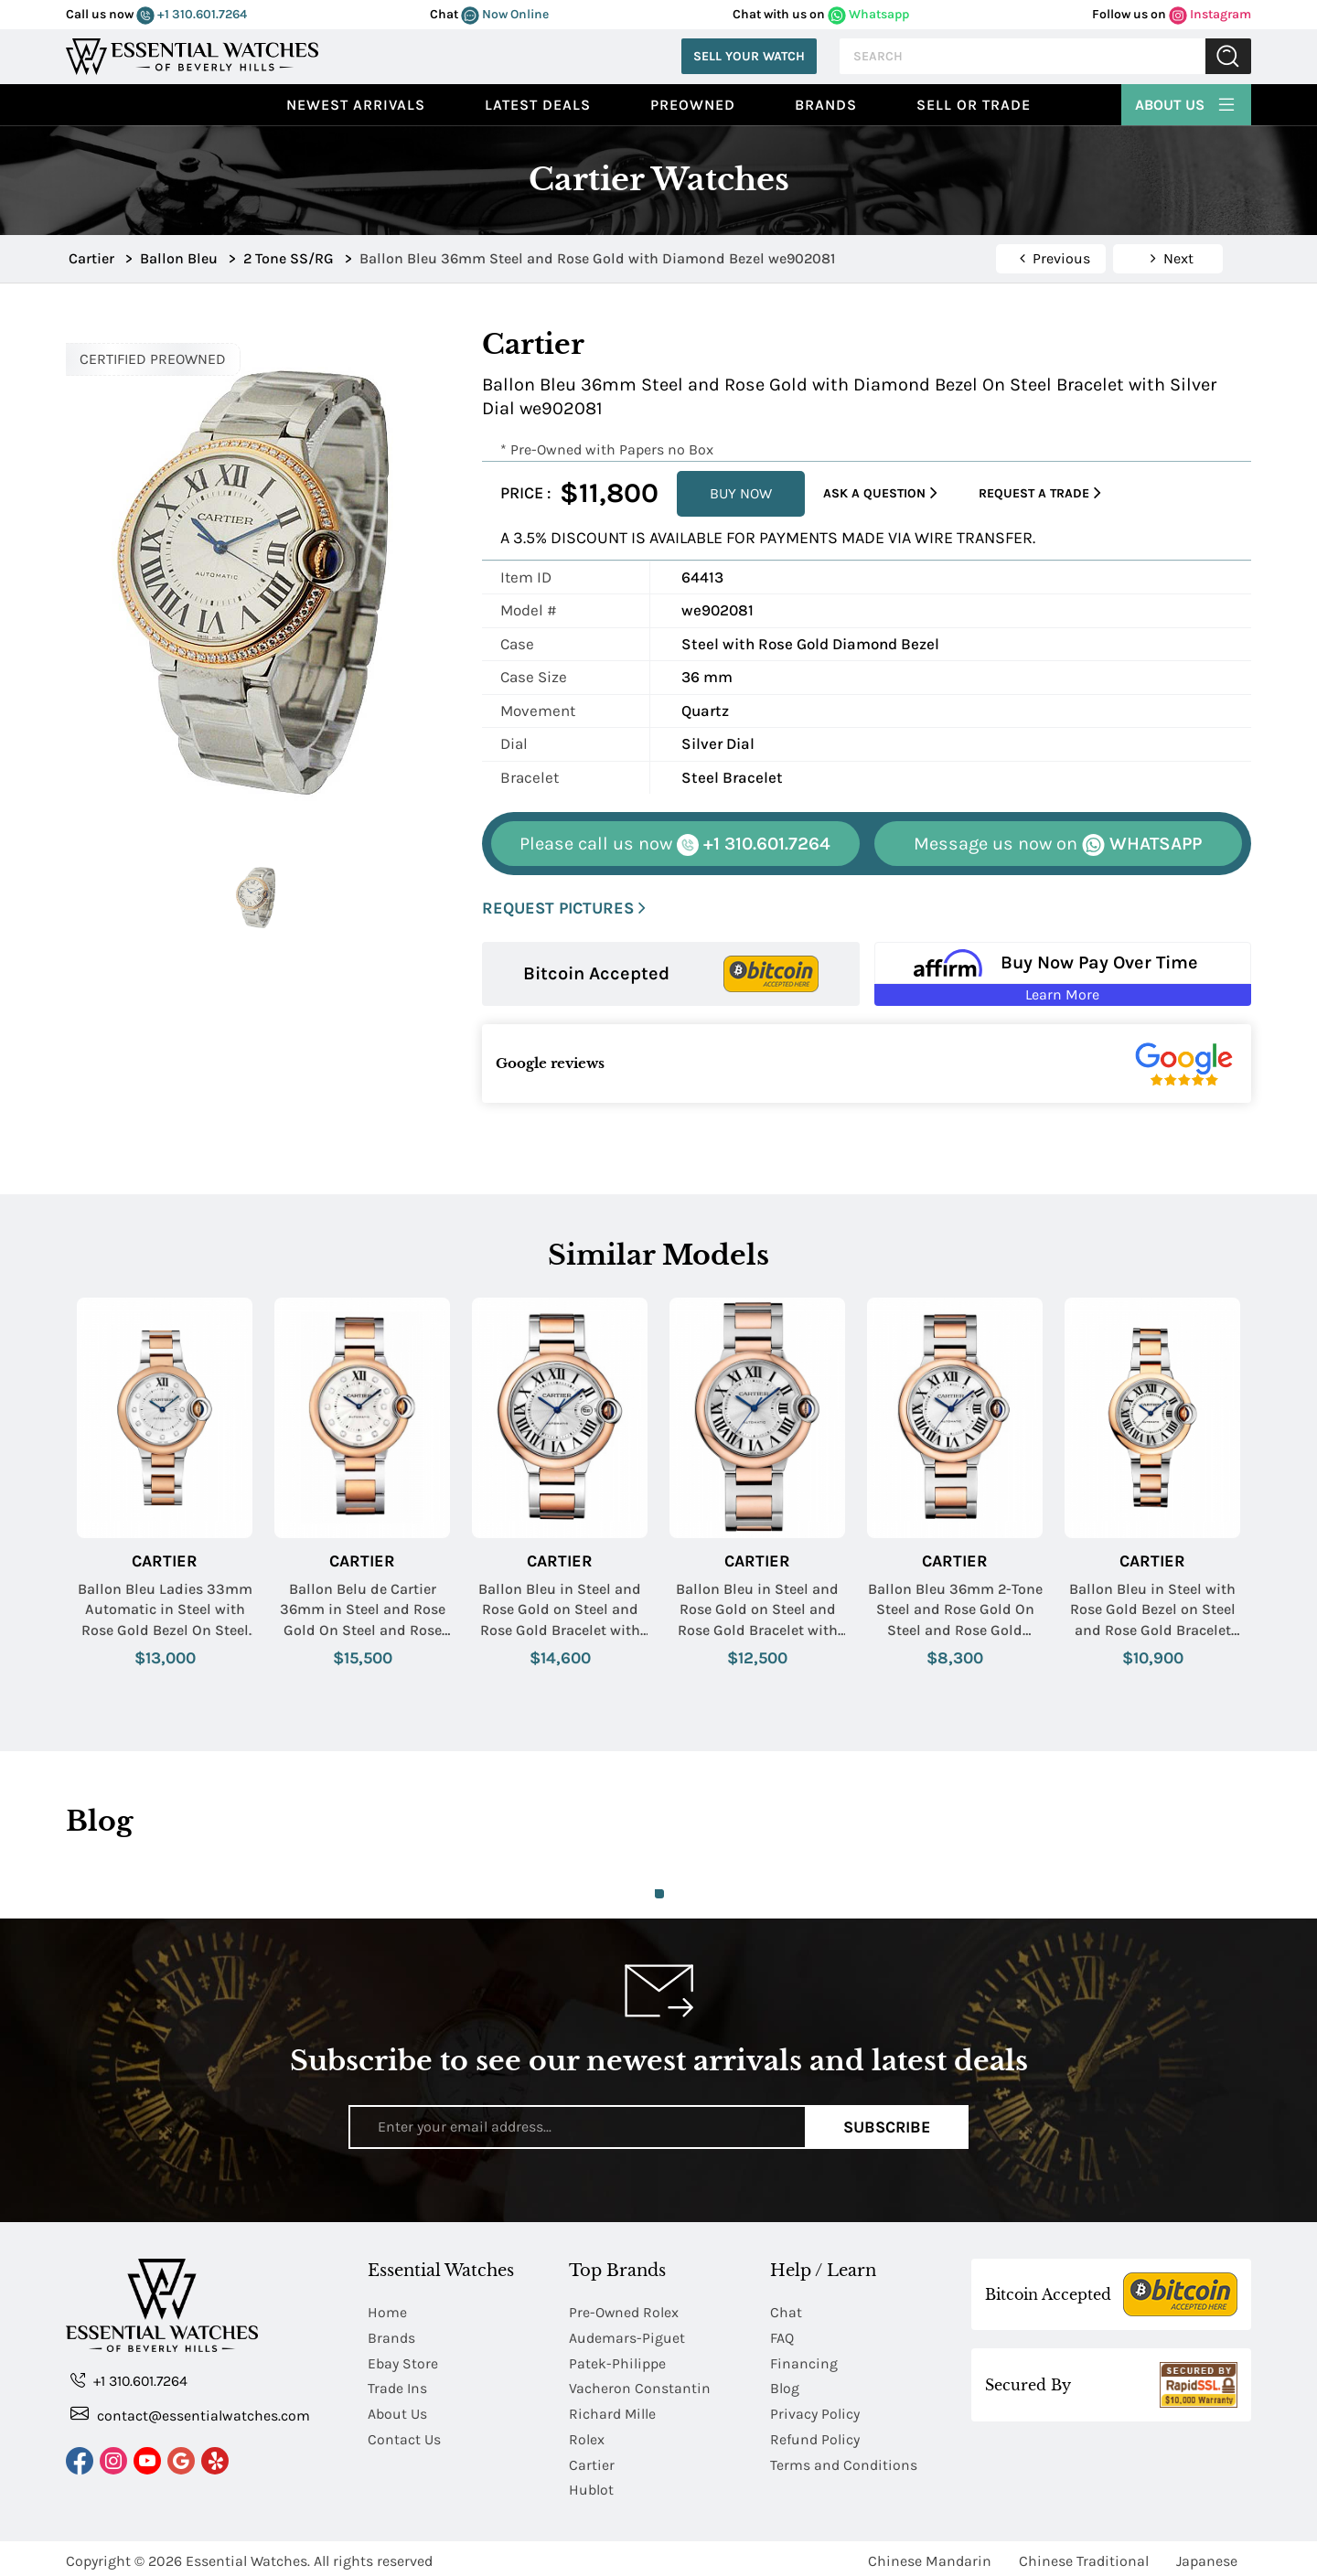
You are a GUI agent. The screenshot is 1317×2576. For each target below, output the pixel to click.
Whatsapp (868, 14)
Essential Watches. (248, 2555)
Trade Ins (397, 2386)
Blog (784, 2386)
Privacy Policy (815, 2411)
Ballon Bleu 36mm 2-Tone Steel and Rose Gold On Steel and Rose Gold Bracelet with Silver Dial (955, 1610)
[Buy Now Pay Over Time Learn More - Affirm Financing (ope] (1063, 974)
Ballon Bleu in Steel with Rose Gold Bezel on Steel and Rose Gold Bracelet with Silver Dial (1152, 1610)
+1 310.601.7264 (191, 14)
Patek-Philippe (617, 2361)
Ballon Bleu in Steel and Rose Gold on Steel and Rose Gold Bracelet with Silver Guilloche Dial (559, 1610)
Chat (786, 2312)
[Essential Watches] (192, 54)
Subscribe (886, 2126)
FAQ (782, 2337)
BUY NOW (741, 493)
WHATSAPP (1058, 844)
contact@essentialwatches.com (190, 2414)
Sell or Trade (973, 104)
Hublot (591, 2485)
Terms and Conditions (843, 2460)
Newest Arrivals (355, 104)
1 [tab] (659, 1893)
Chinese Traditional (1084, 2555)
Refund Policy (815, 2435)
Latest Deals (538, 104)
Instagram (1210, 14)
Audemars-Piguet (627, 2337)
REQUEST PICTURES (564, 908)
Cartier (165, 1561)
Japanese (1206, 2555)
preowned (692, 104)
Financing (804, 2361)
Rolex (587, 2435)
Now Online (505, 14)
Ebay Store (403, 2361)
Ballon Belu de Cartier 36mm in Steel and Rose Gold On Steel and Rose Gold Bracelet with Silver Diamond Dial (362, 1610)
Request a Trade (1040, 493)
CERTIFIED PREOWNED (153, 359)
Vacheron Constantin (640, 2386)
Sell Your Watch (749, 56)
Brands (826, 104)
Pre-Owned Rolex (624, 2312)
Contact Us (404, 2435)
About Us (1186, 102)
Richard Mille (613, 2411)
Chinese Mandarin (929, 2555)
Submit (1228, 56)
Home (387, 2312)
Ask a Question (880, 493)
